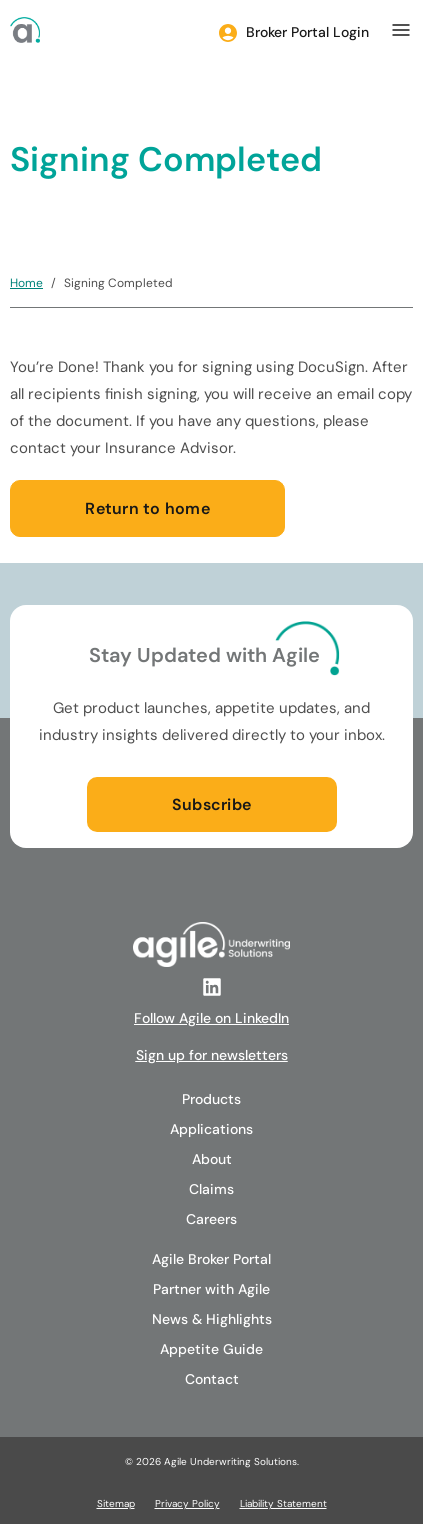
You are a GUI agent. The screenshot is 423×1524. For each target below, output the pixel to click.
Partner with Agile (211, 1289)
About (212, 1159)
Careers (211, 1219)
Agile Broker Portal (211, 1259)
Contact (212, 1379)
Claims (211, 1189)
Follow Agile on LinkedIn (211, 1018)
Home (26, 283)
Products (211, 1099)
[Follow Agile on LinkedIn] (212, 987)
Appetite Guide (211, 1349)
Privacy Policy (187, 1503)
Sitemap (116, 1503)
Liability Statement (283, 1503)
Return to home (147, 508)
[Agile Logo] (25, 30)
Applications (211, 1129)
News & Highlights (212, 1319)
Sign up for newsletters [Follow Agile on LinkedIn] (212, 1055)
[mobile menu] (401, 30)
